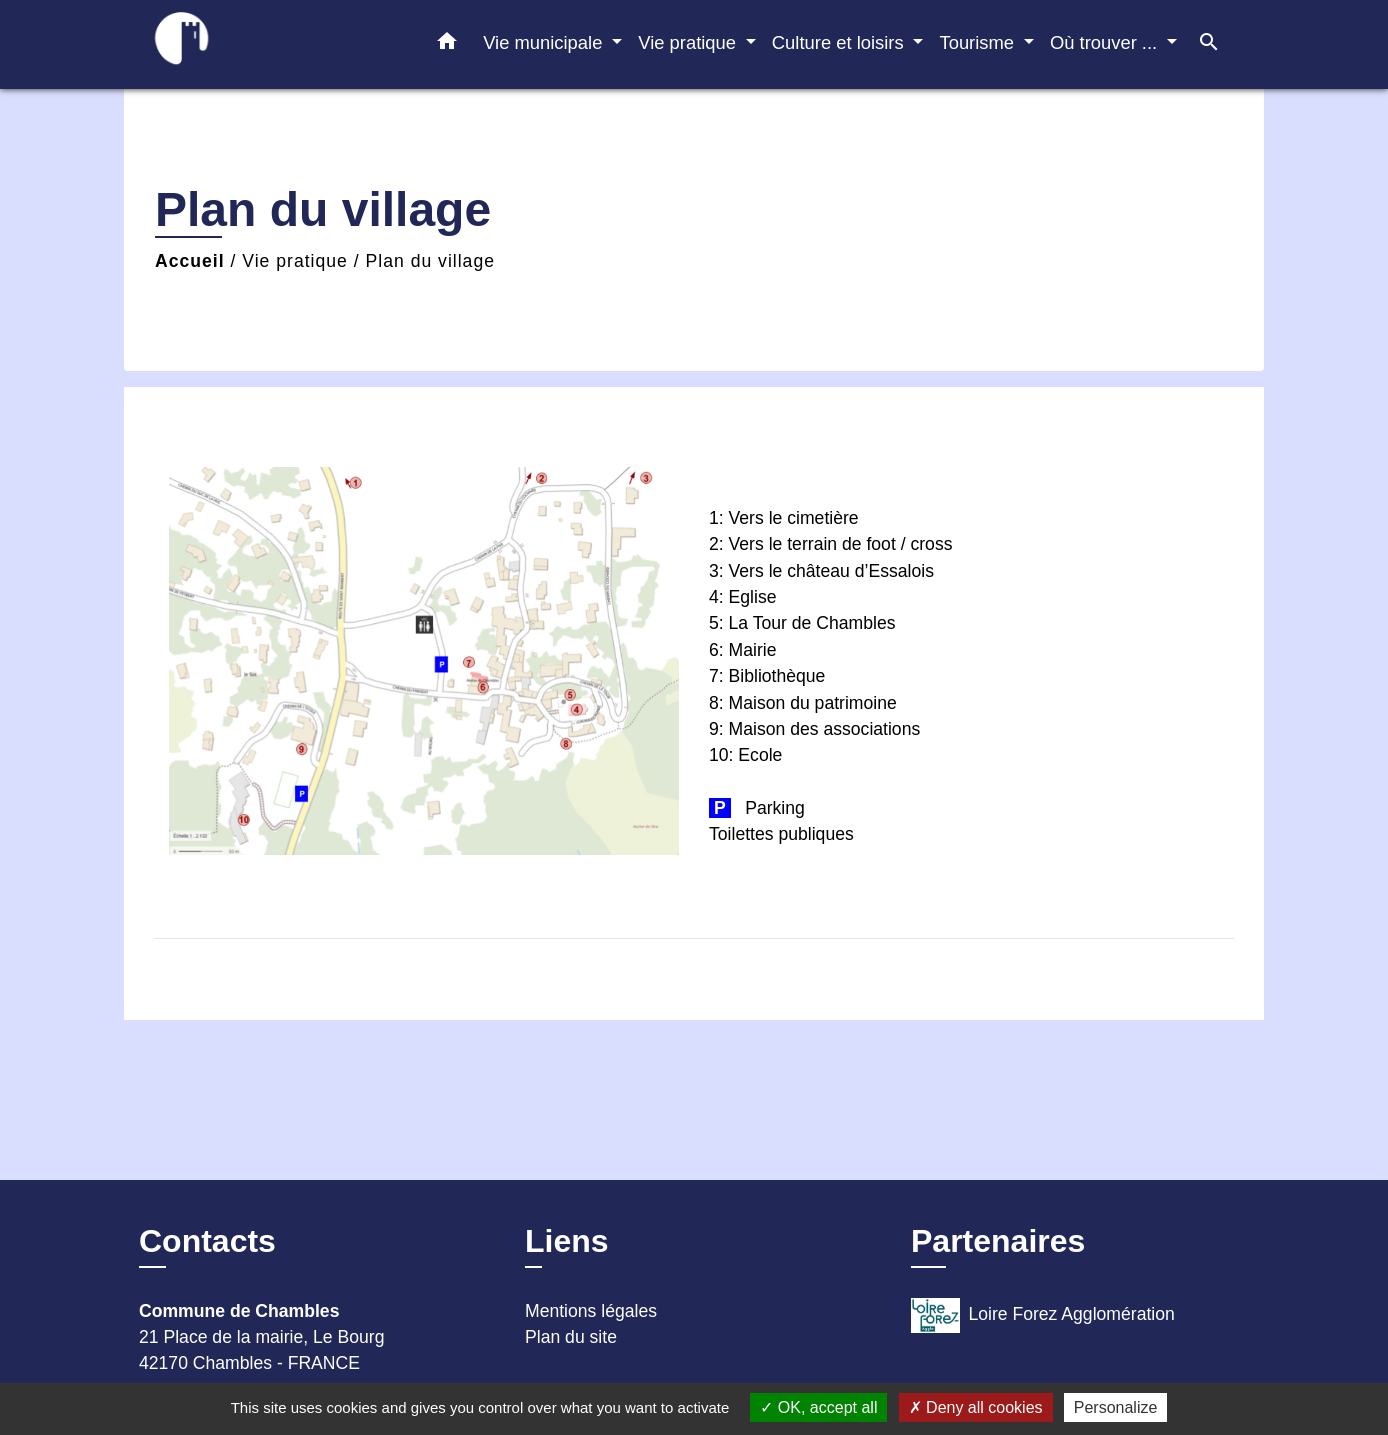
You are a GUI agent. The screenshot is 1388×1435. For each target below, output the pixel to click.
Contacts (207, 1241)
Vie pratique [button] (689, 42)
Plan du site (571, 1337)
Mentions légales (591, 1311)
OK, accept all (818, 1407)
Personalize (1116, 1407)
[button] (447, 45)
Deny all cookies (976, 1407)
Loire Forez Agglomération (1043, 1315)
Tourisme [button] (979, 42)
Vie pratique (295, 261)
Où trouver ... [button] (1106, 42)
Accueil (190, 261)
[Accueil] (264, 44)
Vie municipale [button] (545, 42)
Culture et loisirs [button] (840, 42)
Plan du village (430, 261)
